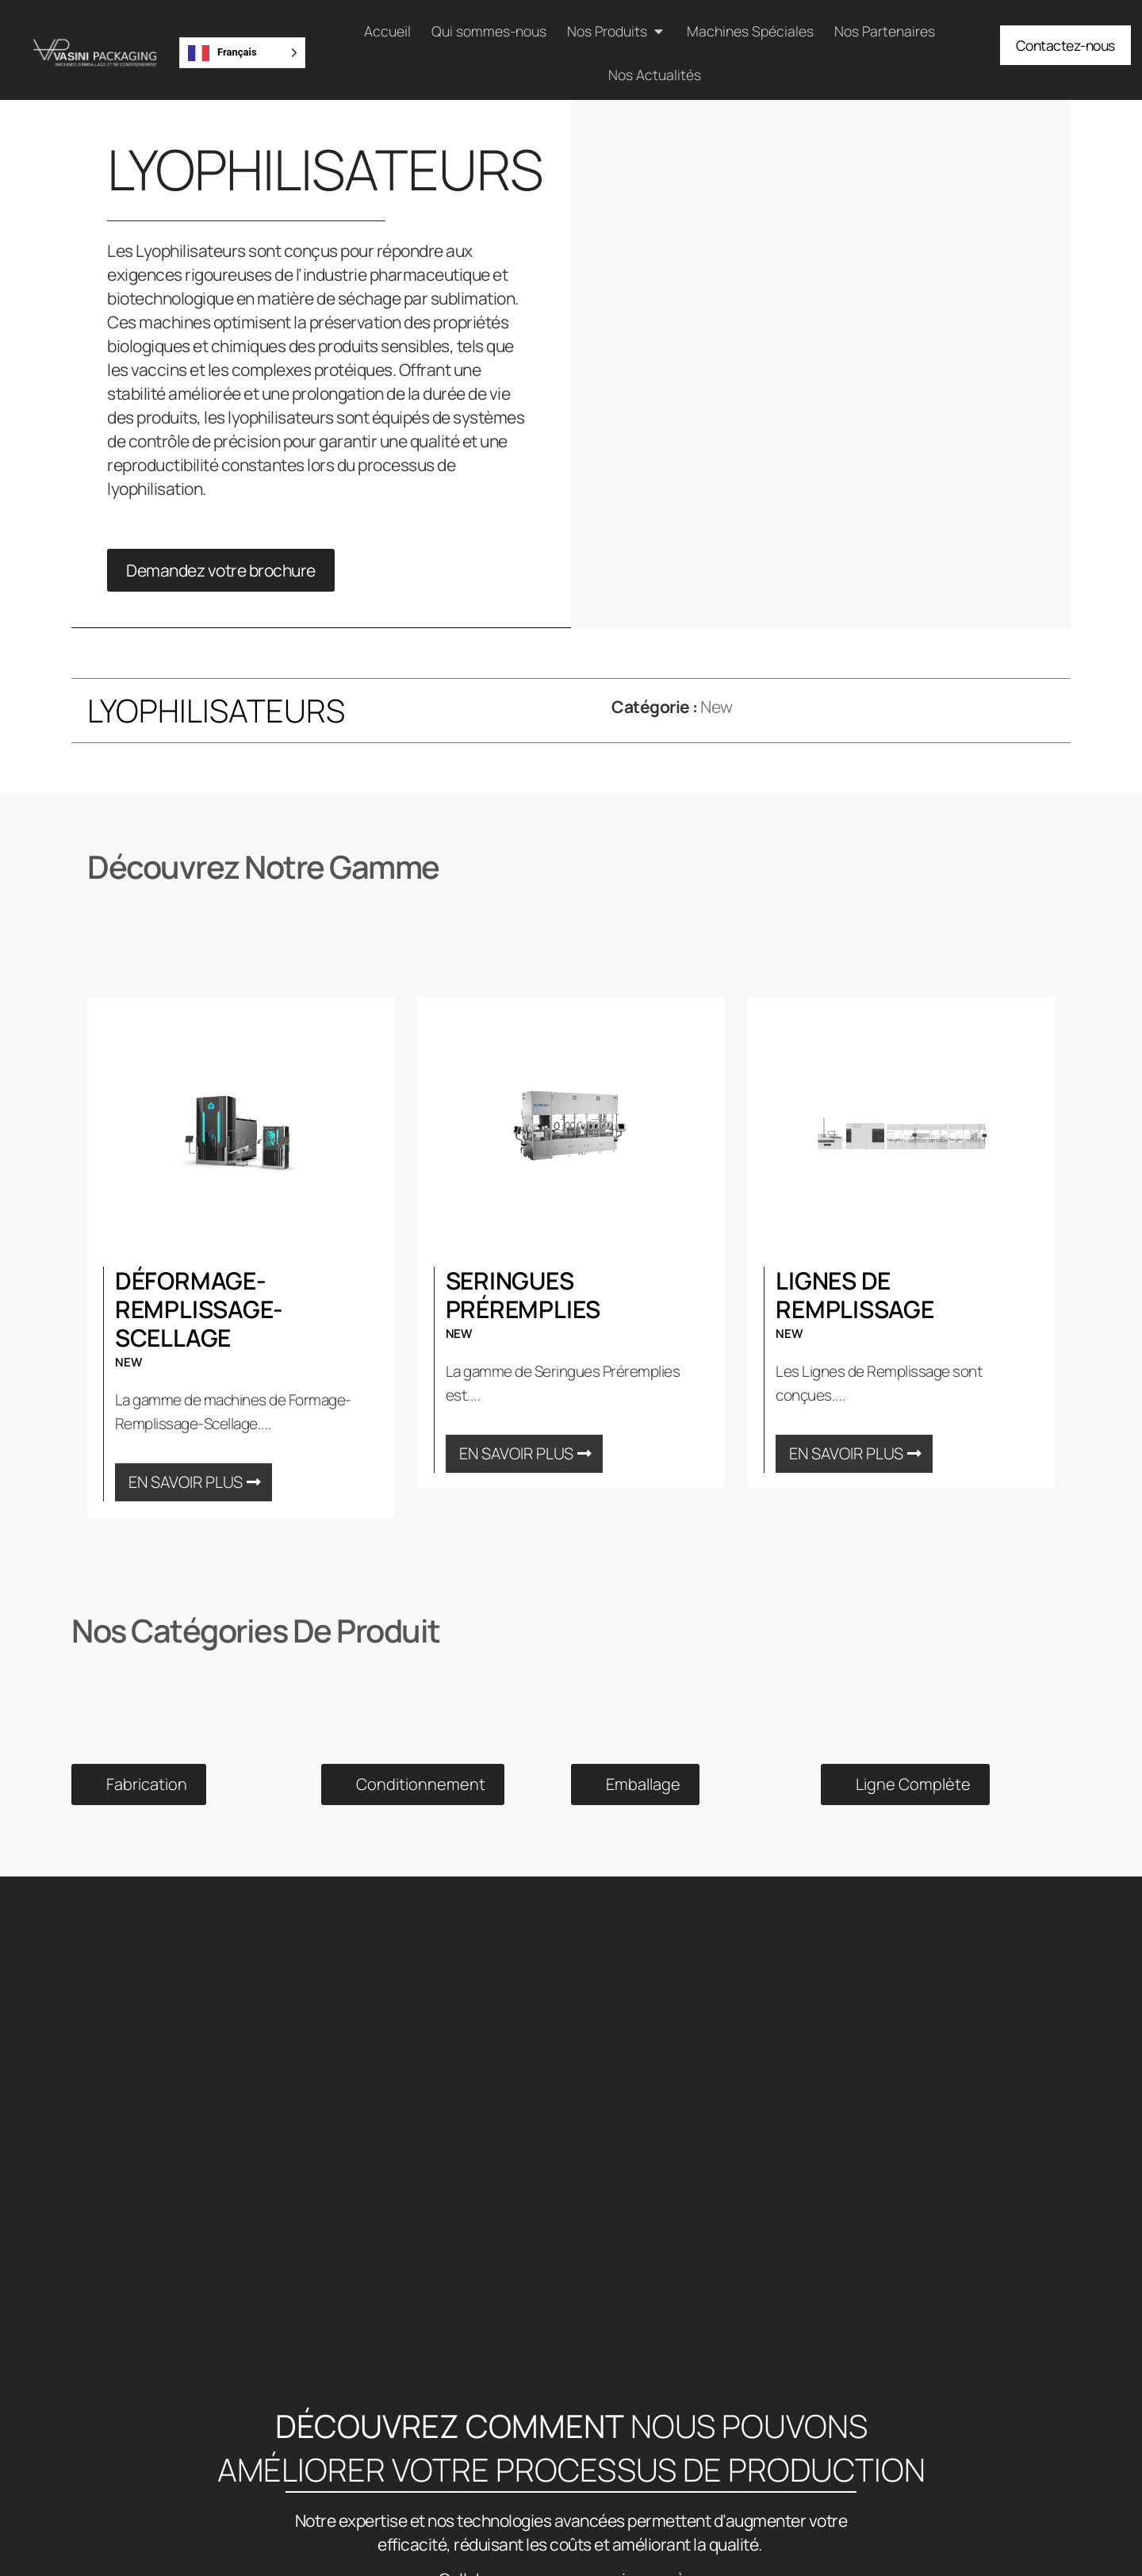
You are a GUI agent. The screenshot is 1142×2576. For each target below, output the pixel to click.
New (716, 707)
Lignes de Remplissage (855, 1294)
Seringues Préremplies (523, 1294)
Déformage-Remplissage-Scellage (199, 1309)
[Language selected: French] (242, 52)
